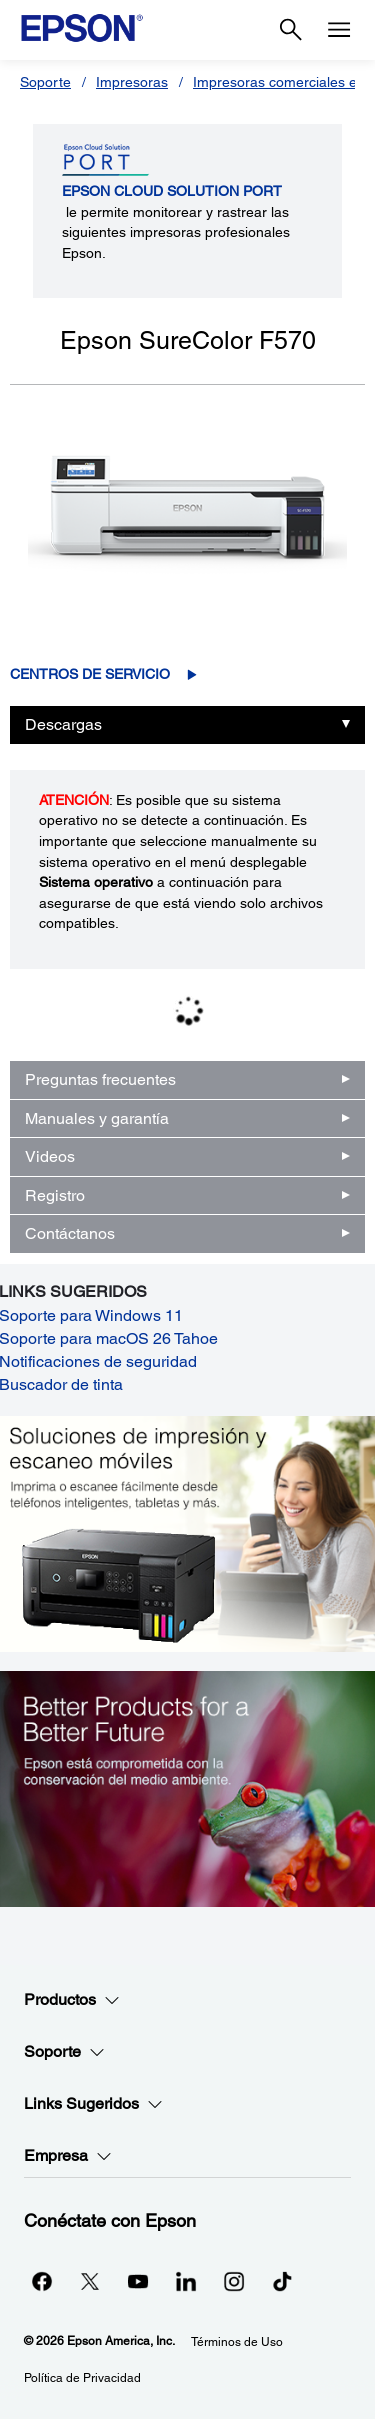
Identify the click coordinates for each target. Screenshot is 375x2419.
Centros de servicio (90, 674)
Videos (50, 1156)
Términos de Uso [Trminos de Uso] (237, 2342)
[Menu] (339, 30)
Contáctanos (70, 1233)
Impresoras (132, 82)
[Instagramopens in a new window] (234, 2281)
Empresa (68, 2156)
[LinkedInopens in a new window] (186, 2281)
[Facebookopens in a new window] (42, 2281)
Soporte (45, 82)
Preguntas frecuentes (100, 1079)
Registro (55, 1195)
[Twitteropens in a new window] (90, 2281)
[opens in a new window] (282, 2281)
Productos (72, 2000)
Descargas (63, 724)
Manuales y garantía (97, 1118)
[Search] (291, 30)
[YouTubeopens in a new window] (138, 2281)
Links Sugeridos (93, 2104)
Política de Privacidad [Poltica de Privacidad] (82, 2378)
